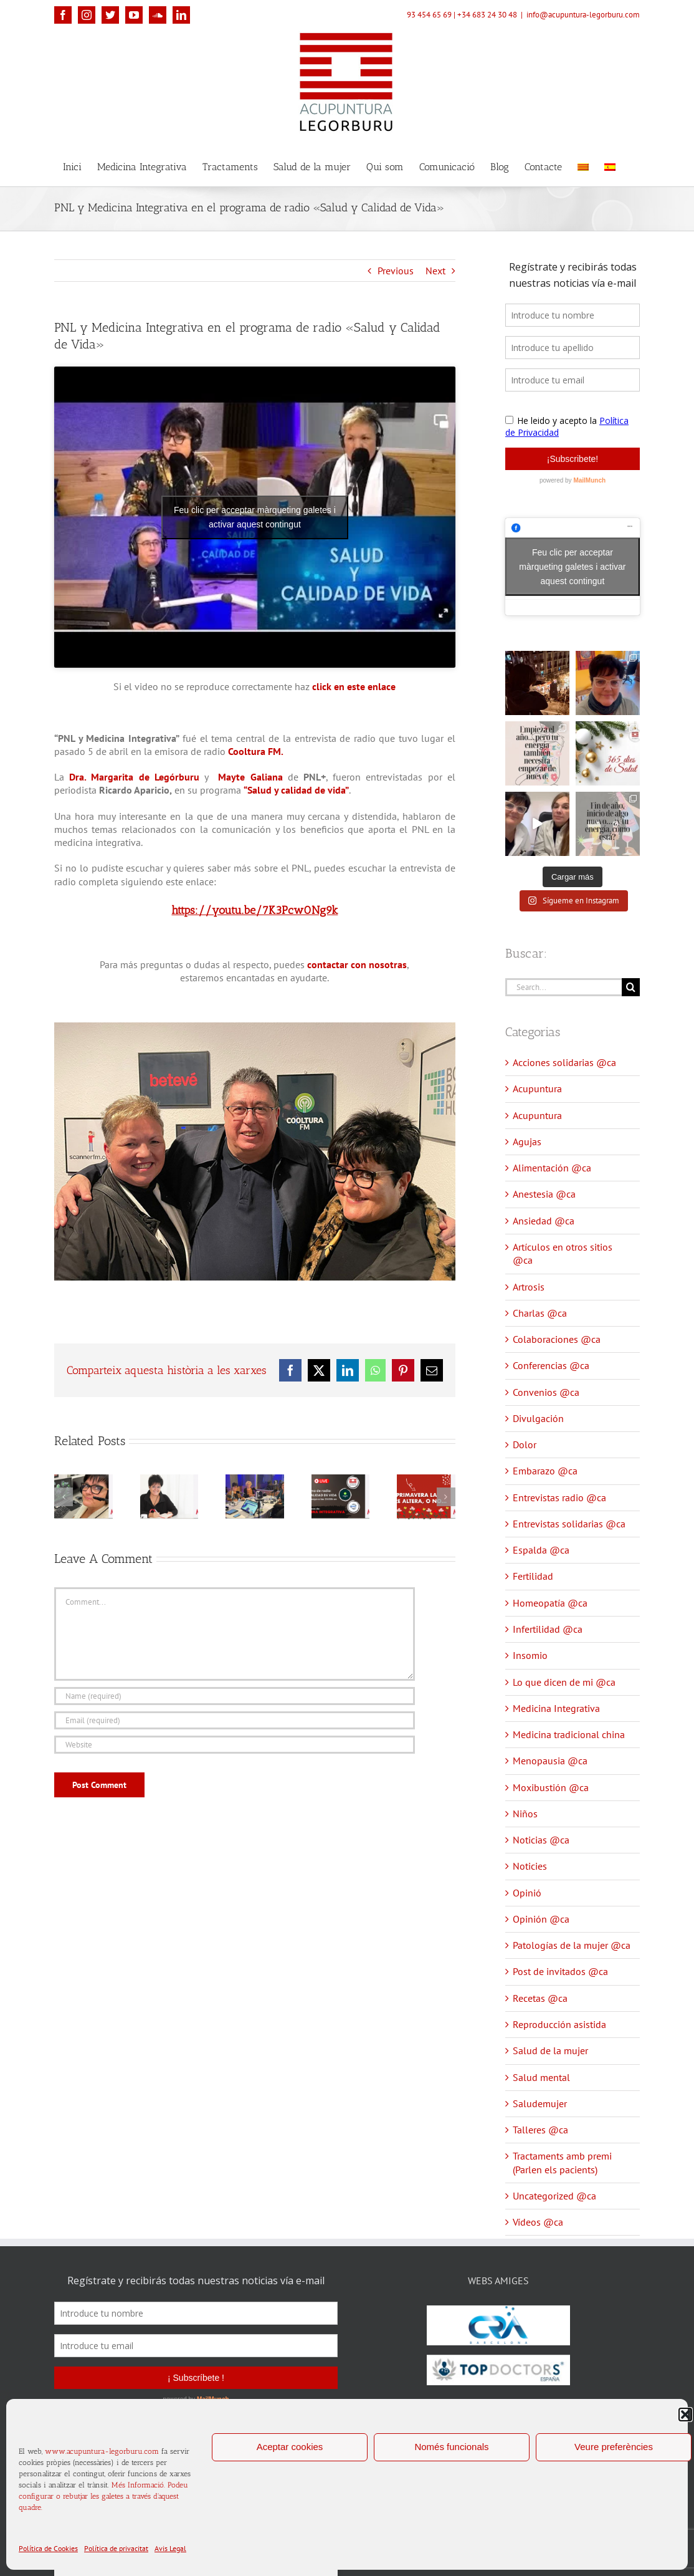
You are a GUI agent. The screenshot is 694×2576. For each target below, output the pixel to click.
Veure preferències (613, 2446)
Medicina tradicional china (569, 1734)
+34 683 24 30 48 (487, 14)
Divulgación (538, 1418)
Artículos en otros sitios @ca (562, 1253)
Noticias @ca (541, 1839)
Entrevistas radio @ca (559, 1497)
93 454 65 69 (429, 14)
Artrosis (528, 1287)
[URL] (234, 1745)
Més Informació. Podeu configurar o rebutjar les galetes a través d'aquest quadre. (103, 2496)
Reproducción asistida (559, 2024)
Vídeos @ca (538, 2222)
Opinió (527, 1892)
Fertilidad (533, 1576)
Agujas (527, 1141)
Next (435, 270)
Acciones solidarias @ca (564, 1062)
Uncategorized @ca (554, 2195)
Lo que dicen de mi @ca (564, 1682)
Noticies (530, 1866)
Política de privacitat (116, 2548)
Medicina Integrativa (556, 1708)
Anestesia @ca (544, 1194)
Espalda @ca (541, 1550)
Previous (396, 270)
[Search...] (563, 987)
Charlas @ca (540, 1313)
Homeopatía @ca (550, 1603)
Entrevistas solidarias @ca (569, 1523)
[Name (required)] (234, 1696)
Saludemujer (540, 2103)
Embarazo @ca (545, 1470)
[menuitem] (583, 166)
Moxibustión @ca (551, 1787)
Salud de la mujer (550, 2050)
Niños (525, 1813)
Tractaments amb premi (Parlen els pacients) (562, 2162)
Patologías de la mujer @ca (571, 1945)
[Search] (631, 987)
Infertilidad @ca (547, 1629)
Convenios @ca (546, 1392)
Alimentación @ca (552, 1167)
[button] (685, 2414)
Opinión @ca (541, 1919)
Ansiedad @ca (543, 1220)
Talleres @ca (540, 2129)
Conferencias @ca (551, 1365)
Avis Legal (170, 2548)
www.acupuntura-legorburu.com (102, 2451)
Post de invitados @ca (560, 1971)
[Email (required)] (234, 1720)
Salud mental (541, 2077)
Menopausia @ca (550, 1760)
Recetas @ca (540, 1998)
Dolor (524, 1444)
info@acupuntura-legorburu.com (583, 14)
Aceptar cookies (290, 2446)
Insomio (530, 1655)
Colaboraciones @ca (557, 1339)
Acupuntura (537, 1088)
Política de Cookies (48, 2548)
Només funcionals (451, 2446)
